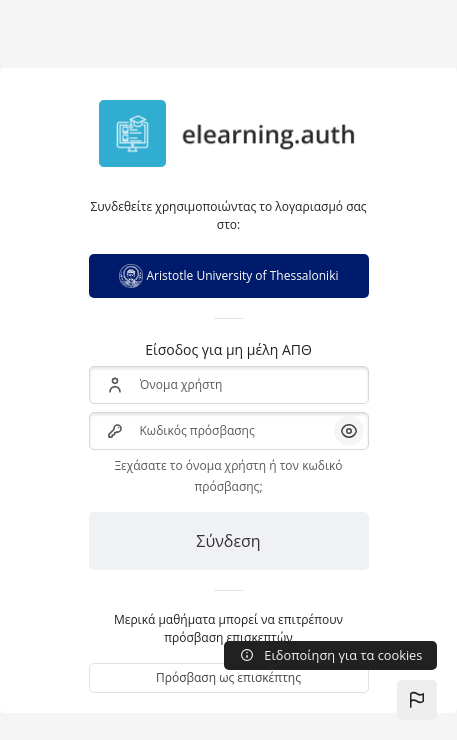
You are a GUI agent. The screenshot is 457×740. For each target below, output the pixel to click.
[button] (417, 700)
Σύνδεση (228, 541)
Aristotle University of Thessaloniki (229, 276)
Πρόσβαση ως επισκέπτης (228, 677)
